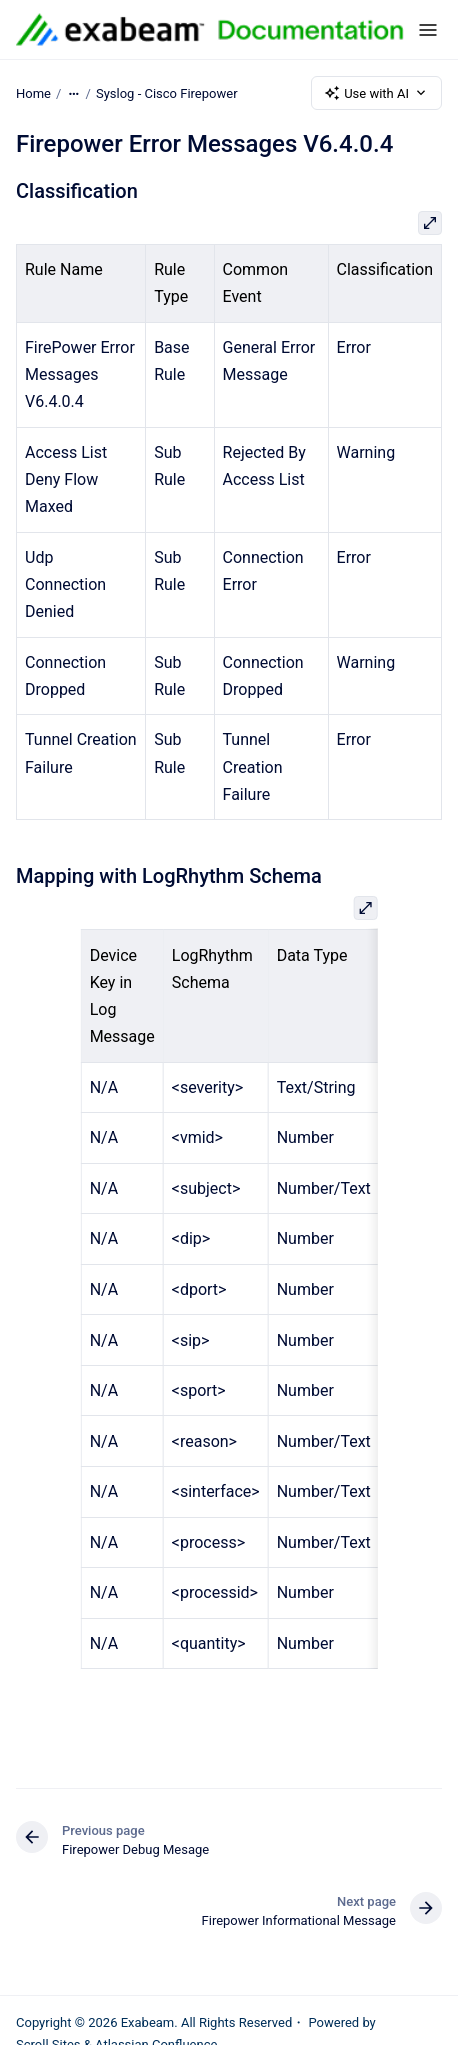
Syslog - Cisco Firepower (167, 92)
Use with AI (376, 93)
